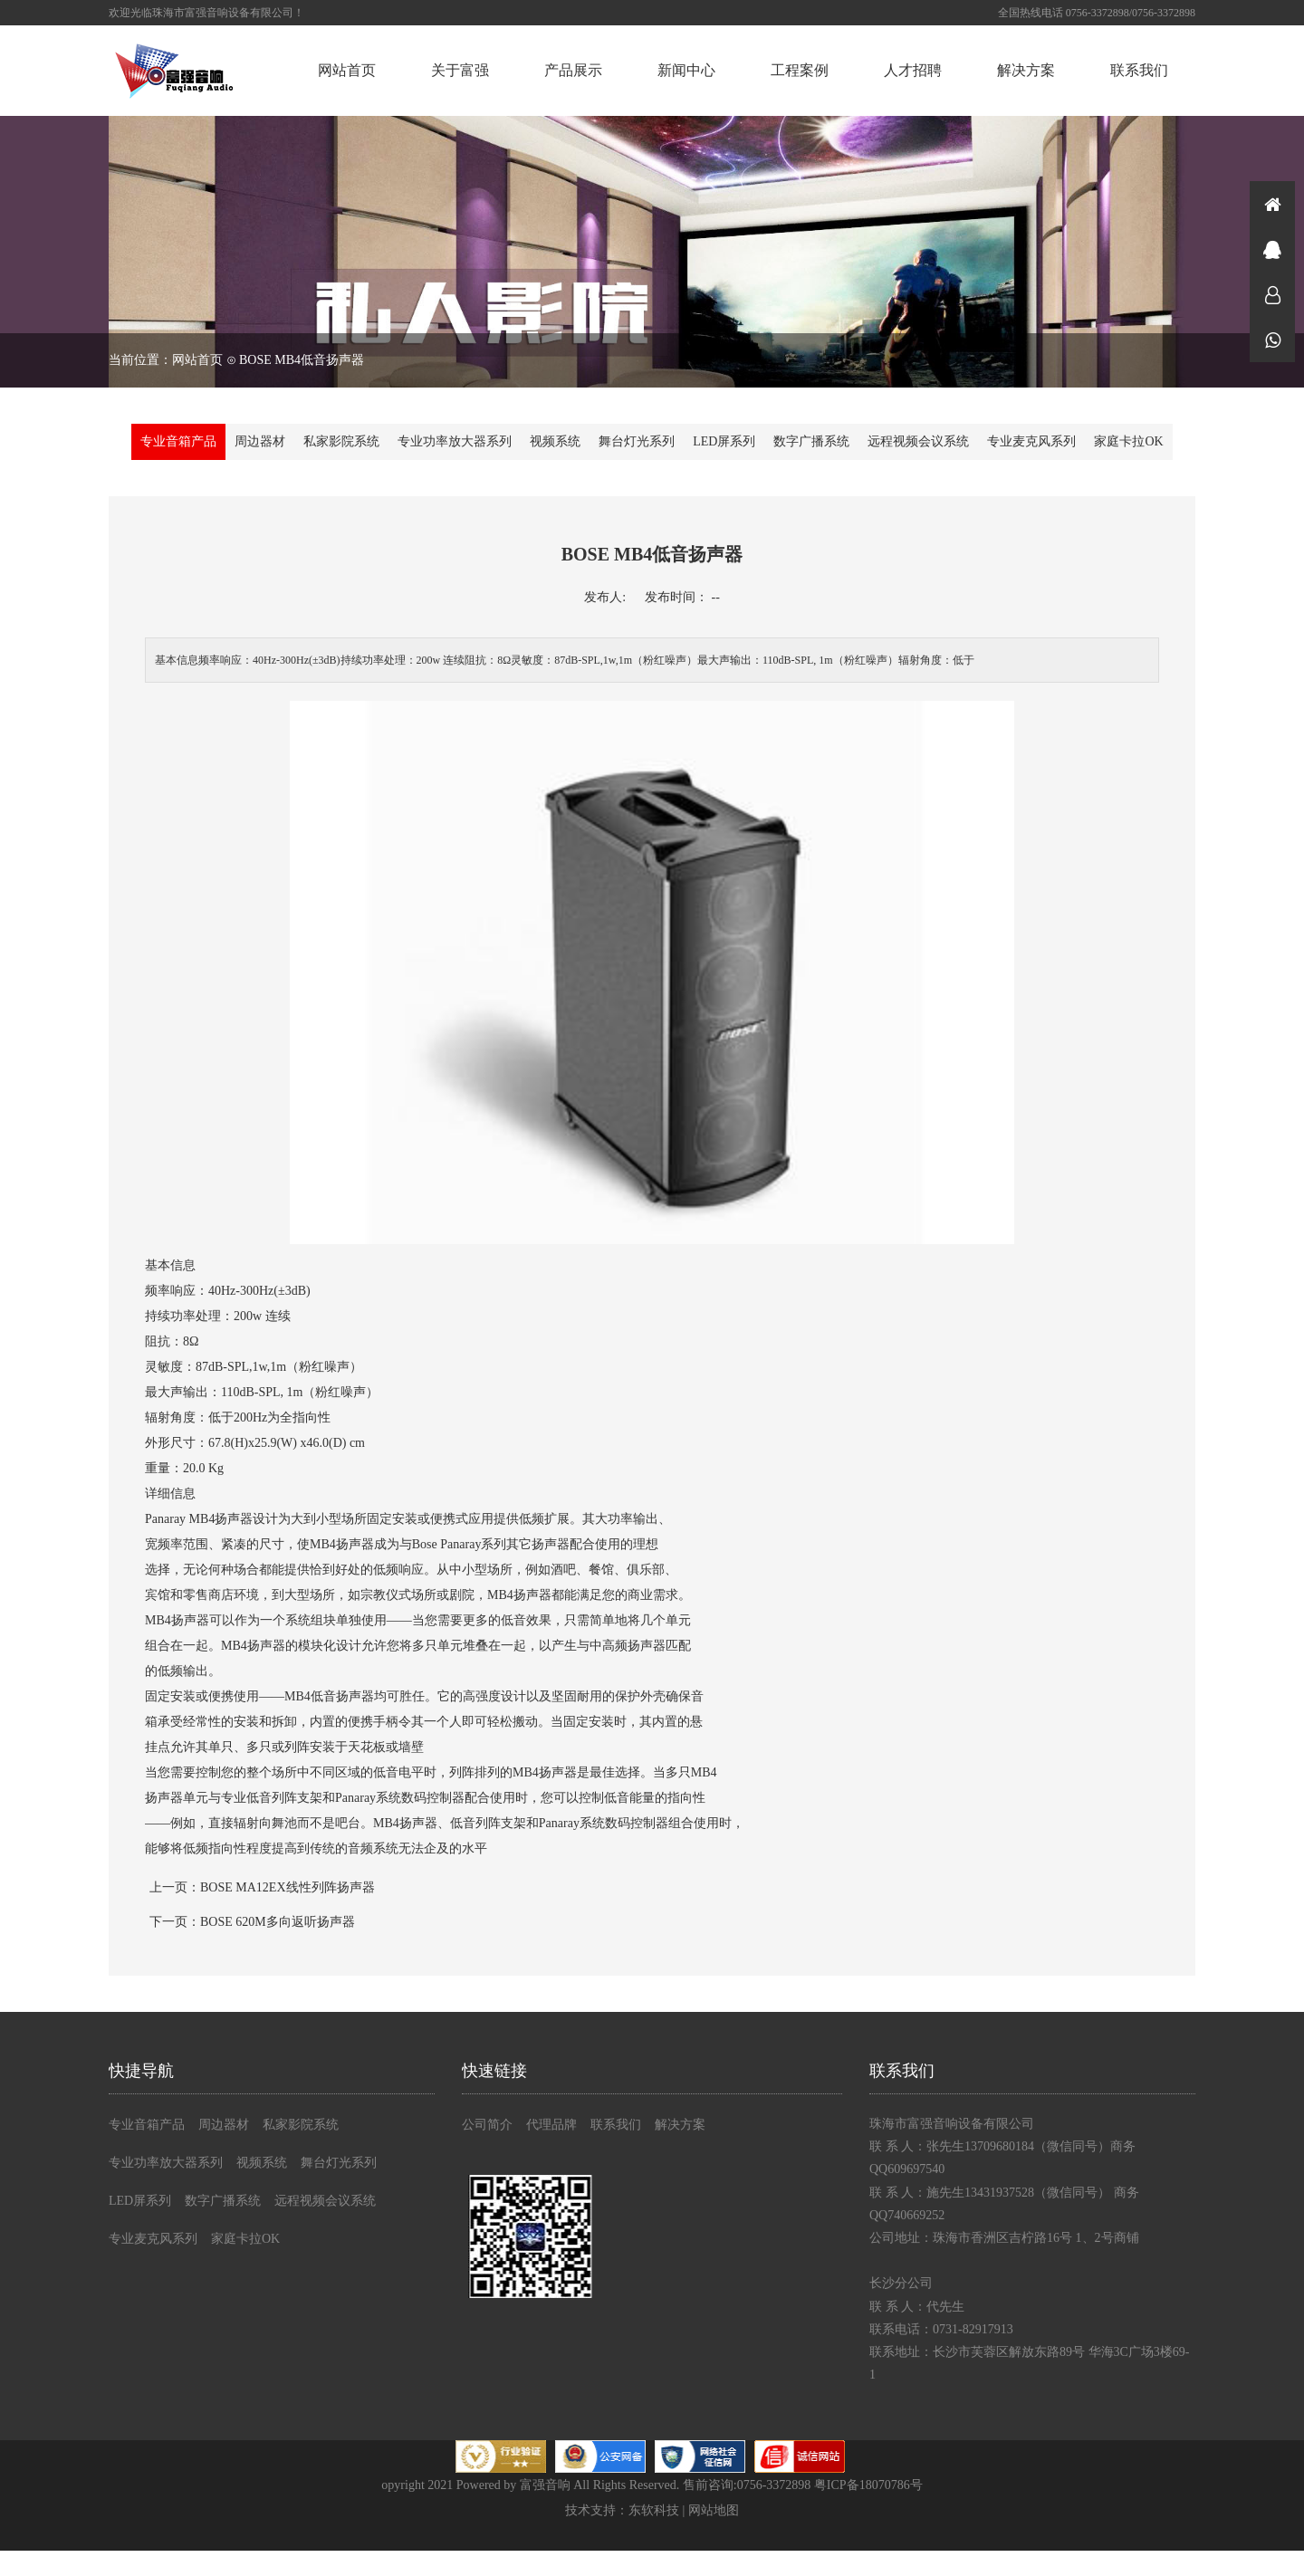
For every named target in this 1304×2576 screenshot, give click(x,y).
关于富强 (460, 70)
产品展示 (573, 70)
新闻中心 (686, 70)
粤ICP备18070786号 (868, 2485)
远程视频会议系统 (918, 441)
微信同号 (1272, 339)
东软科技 (653, 2510)
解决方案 (1026, 70)
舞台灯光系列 (637, 441)
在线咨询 (1272, 249)
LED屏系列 (724, 441)
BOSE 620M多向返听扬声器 (277, 1922)
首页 (1272, 203)
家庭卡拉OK (1128, 441)
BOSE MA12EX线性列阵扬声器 (287, 1887)
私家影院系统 (341, 441)
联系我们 (1139, 70)
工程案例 (800, 70)
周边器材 (260, 441)
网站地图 (713, 2510)
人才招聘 (913, 70)
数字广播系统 (811, 441)
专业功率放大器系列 (455, 441)
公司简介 (487, 2124)
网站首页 (347, 70)
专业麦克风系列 (1031, 441)
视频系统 (555, 441)
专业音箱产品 (178, 441)
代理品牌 (551, 2124)
